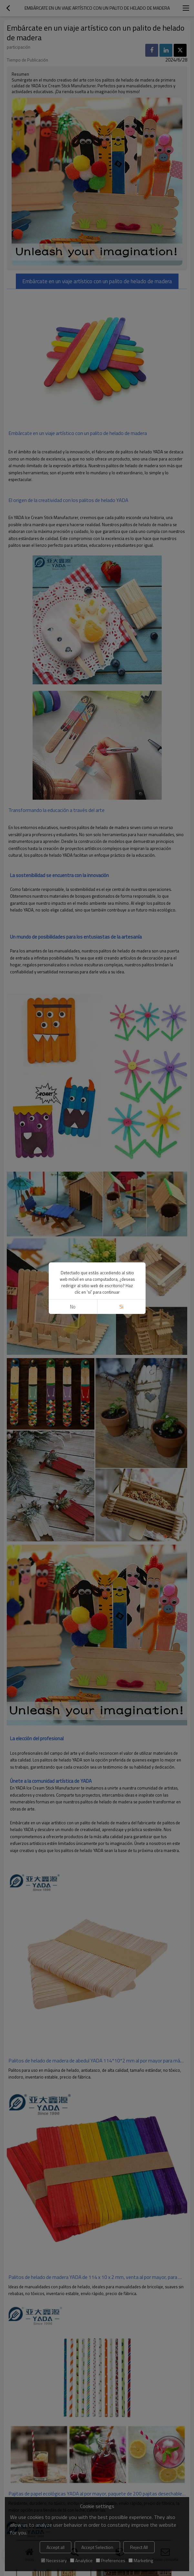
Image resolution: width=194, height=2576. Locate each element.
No (73, 1306)
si (121, 1306)
